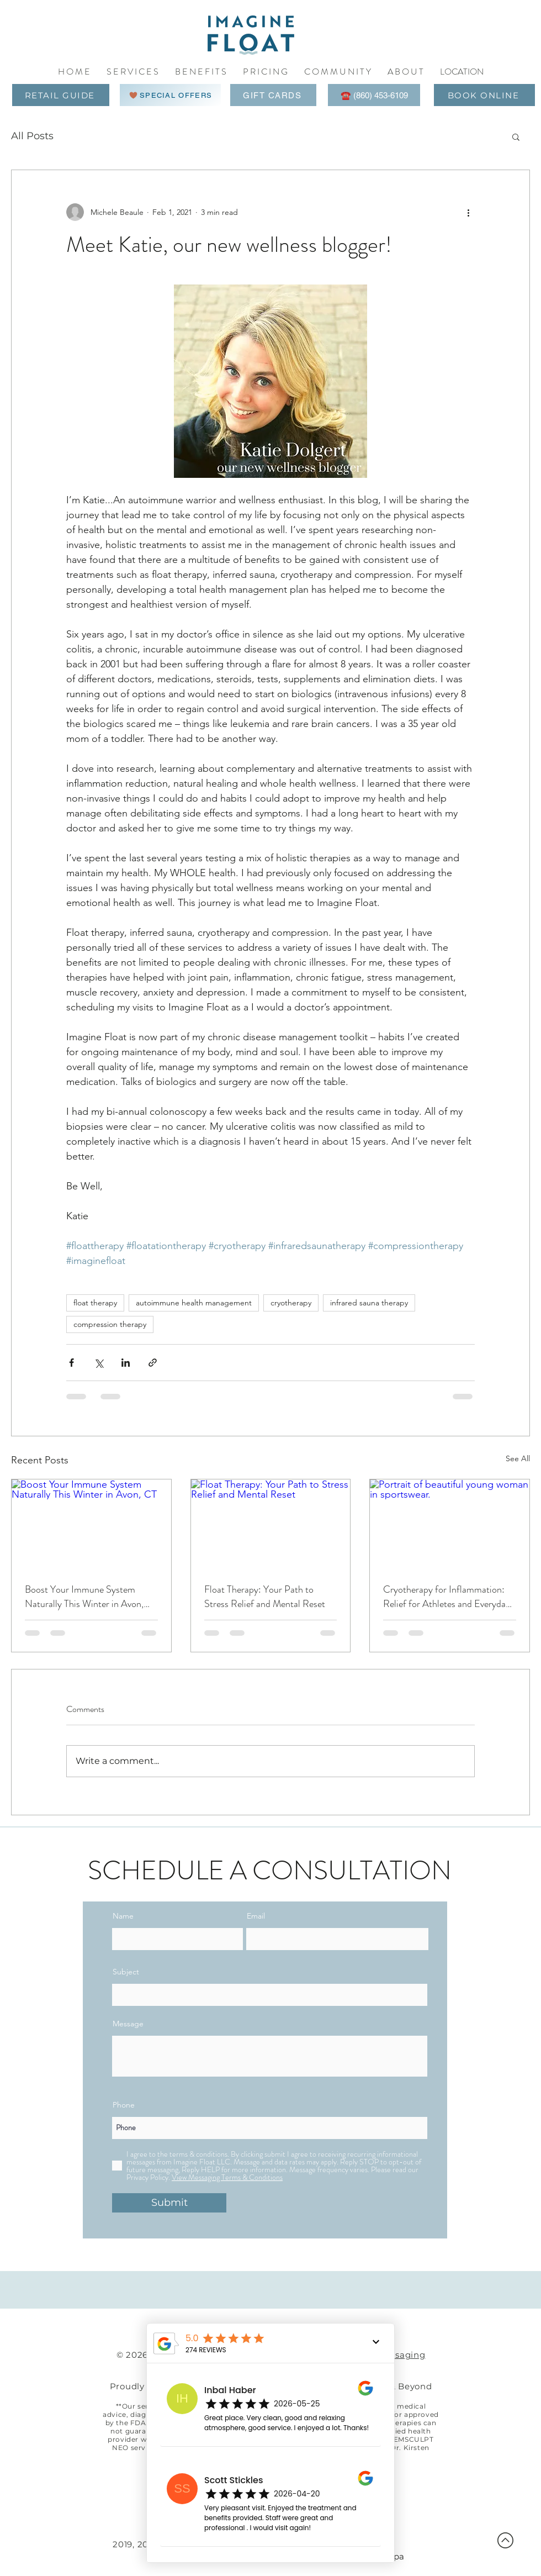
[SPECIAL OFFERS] (170, 95)
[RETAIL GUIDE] (60, 95)
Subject (126, 1972)
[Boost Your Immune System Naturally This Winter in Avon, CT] (91, 1524)
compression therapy (109, 1324)
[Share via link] (152, 1362)
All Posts (32, 136)
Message (128, 2023)
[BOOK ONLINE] (484, 95)
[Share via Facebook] (71, 1362)
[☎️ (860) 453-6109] (374, 95)
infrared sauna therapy (369, 1303)
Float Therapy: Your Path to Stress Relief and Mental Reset (264, 1596)
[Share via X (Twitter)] (98, 1362)
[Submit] (169, 2202)
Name (123, 1916)
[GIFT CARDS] (273, 95)
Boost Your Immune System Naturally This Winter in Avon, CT (84, 1596)
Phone (124, 2105)
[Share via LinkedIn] (125, 1362)
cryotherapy (290, 1303)
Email (256, 1916)
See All (518, 1458)
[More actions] (468, 212)
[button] (337, 72)
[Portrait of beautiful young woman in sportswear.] (449, 1524)
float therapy (95, 1303)
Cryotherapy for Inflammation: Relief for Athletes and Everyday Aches (446, 1596)
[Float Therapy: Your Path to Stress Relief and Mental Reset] (271, 1524)
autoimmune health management (194, 1303)
